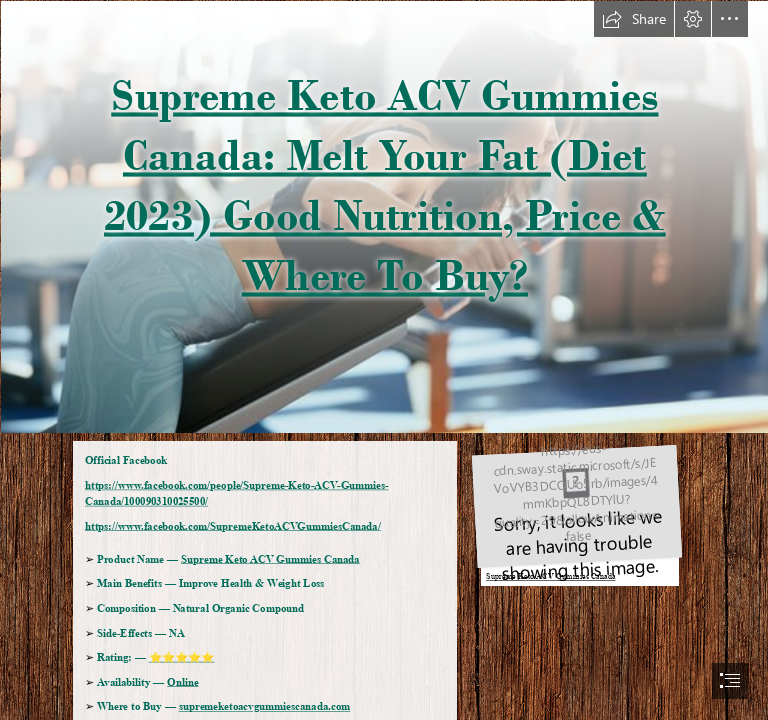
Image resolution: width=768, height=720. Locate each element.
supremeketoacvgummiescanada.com (265, 707)
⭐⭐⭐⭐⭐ (182, 658)
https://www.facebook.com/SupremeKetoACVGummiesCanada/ (233, 526)
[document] (384, 360)
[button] (634, 19)
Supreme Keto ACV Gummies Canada (270, 559)
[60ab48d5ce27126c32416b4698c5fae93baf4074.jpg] (574, 513)
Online (182, 682)
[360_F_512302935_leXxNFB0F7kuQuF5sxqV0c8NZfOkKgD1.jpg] (384, 216)
